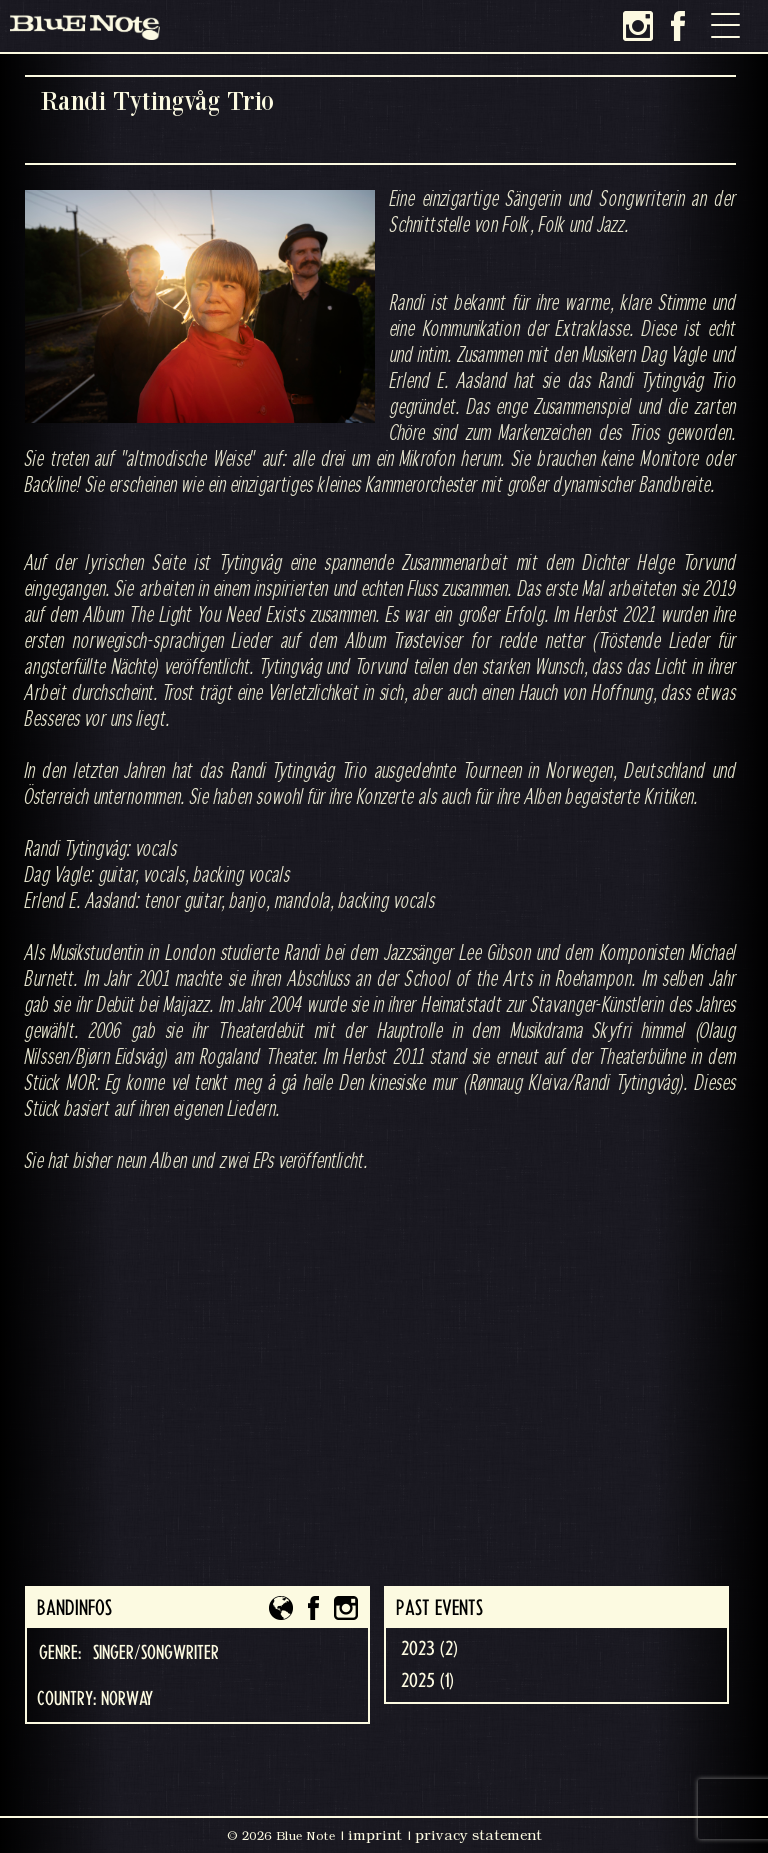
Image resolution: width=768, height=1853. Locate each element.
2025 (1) (427, 1681)
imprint (375, 1835)
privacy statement (478, 1835)
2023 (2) (429, 1649)
